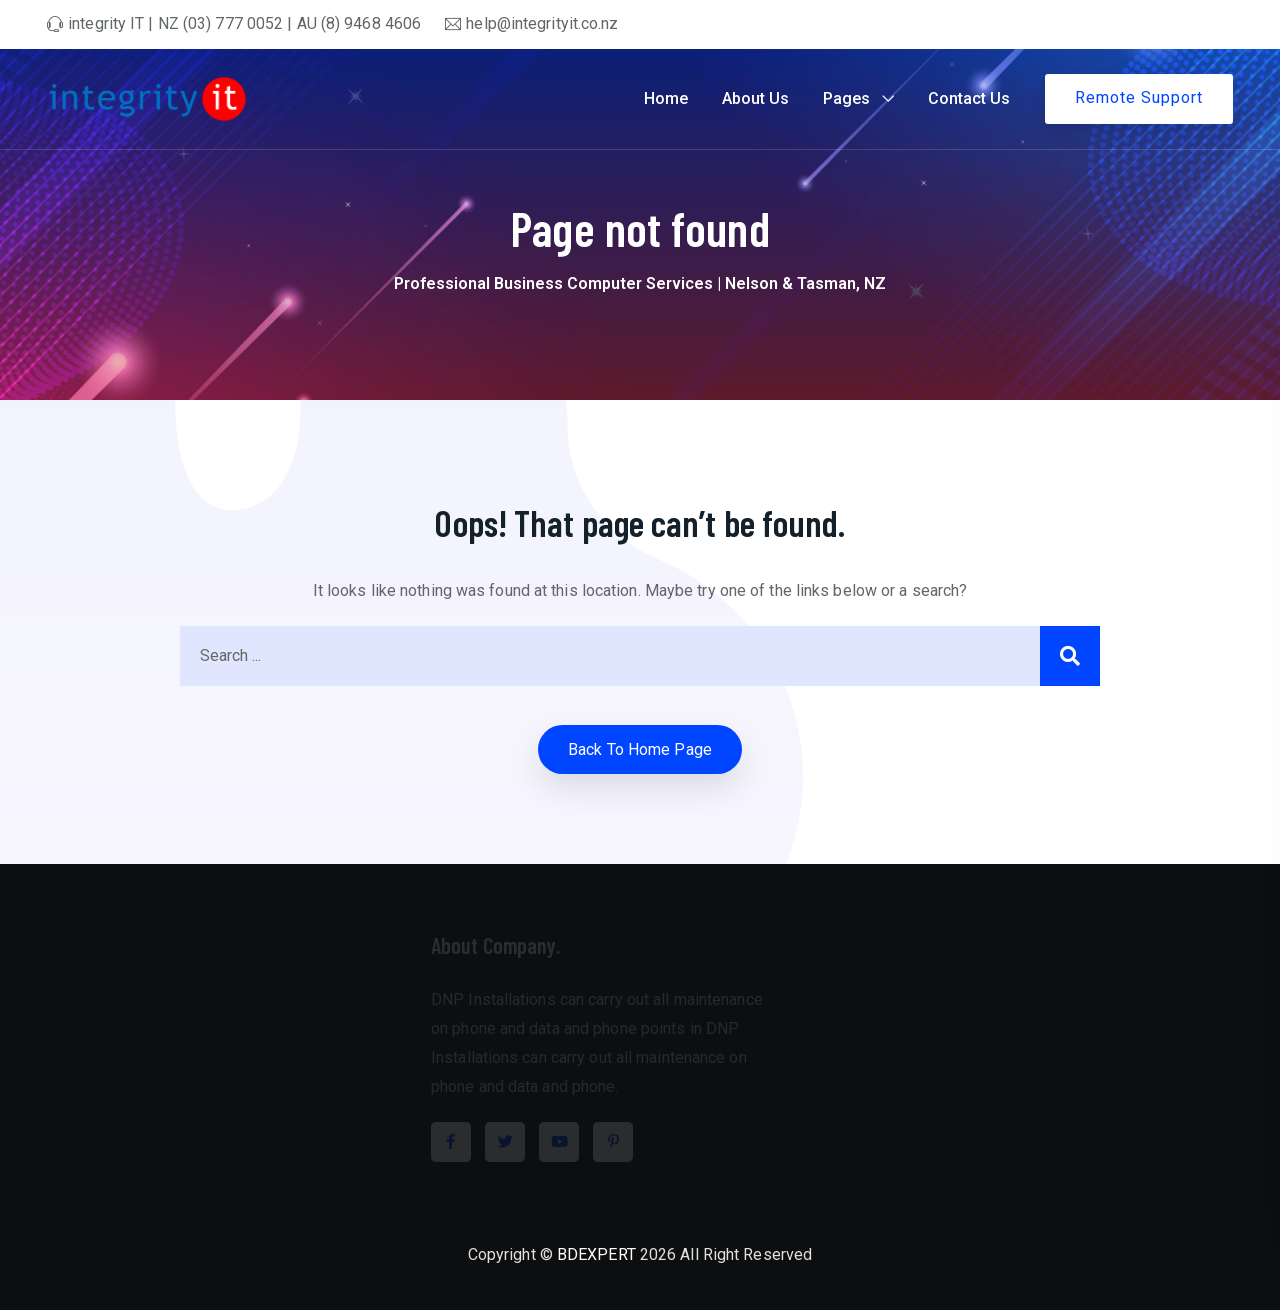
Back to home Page (640, 749)
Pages (846, 98)
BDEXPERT (596, 1254)
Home (666, 98)
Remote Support (1139, 97)
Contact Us (969, 98)
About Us (755, 98)
